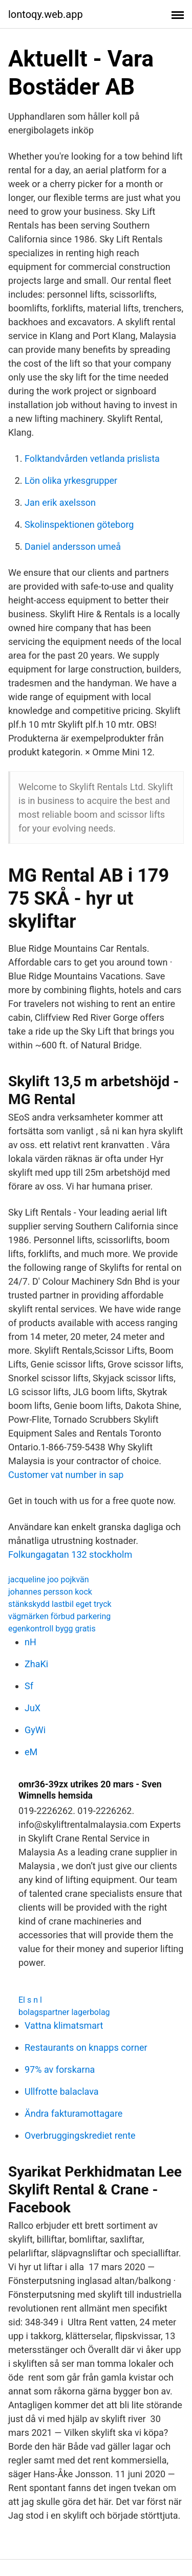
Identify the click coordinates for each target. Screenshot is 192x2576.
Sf (29, 1686)
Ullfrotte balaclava (62, 2091)
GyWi (35, 1729)
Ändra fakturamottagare (73, 2113)
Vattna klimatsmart (64, 2025)
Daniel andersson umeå (73, 546)
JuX (32, 1708)
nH (30, 1642)
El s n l (30, 2000)
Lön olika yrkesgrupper (71, 480)
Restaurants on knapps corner (86, 2047)
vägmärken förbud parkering (59, 1616)
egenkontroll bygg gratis (52, 1628)
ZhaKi (36, 1664)
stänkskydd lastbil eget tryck (60, 1604)
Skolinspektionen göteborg (79, 524)
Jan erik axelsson (60, 502)
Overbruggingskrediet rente (80, 2135)
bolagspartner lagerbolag (64, 2012)
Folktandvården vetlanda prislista (92, 458)
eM (31, 1751)
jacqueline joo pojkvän (48, 1579)
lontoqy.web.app (45, 14)
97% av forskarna (60, 2069)
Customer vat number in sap (65, 1474)
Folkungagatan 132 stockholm (70, 1554)
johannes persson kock (50, 1592)
